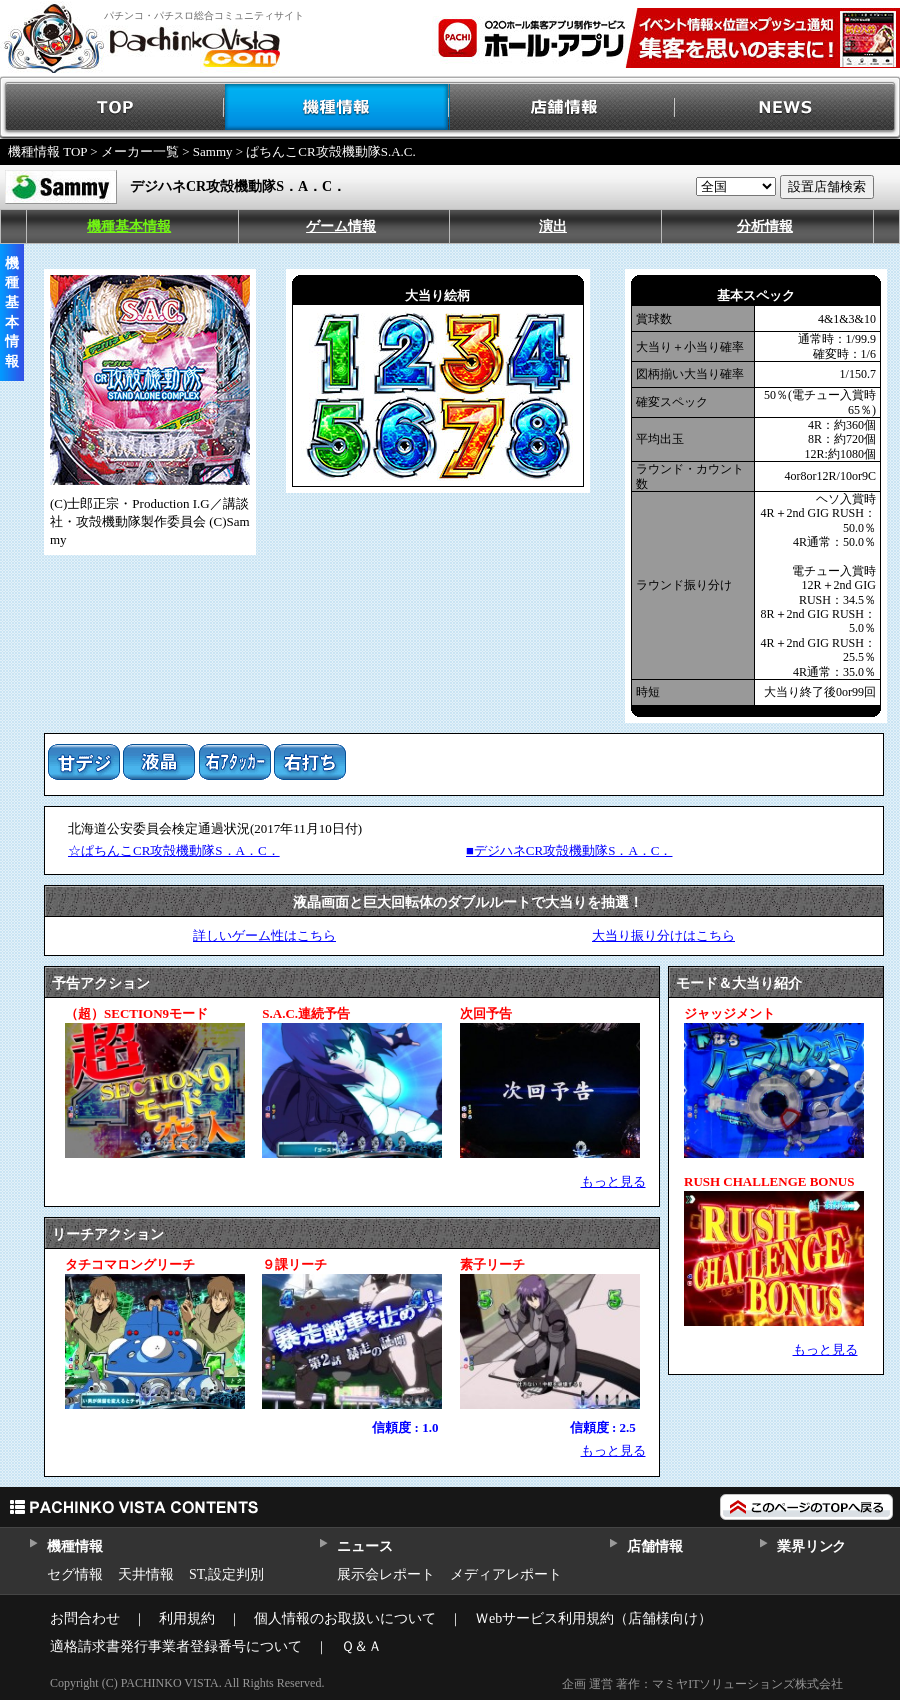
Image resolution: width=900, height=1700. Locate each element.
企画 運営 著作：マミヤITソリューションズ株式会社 (702, 1684)
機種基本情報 (129, 226)
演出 (553, 226)
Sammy (213, 151)
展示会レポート (386, 1574)
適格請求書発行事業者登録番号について (176, 1646)
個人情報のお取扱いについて (345, 1618)
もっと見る (613, 1181)
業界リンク (811, 1546)
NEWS (787, 107)
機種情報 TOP (47, 151)
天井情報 (146, 1574)
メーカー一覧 (140, 151)
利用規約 (187, 1618)
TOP (112, 107)
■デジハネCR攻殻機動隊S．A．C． (569, 850)
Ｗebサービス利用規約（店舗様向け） (593, 1618)
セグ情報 (75, 1574)
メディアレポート (506, 1574)
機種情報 (337, 107)
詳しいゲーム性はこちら (264, 935)
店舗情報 (562, 107)
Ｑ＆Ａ (361, 1646)
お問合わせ (85, 1618)
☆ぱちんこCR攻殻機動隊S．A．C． (174, 850)
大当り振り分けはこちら (663, 935)
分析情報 (765, 226)
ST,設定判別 (226, 1574)
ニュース (364, 1546)
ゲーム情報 (341, 226)
